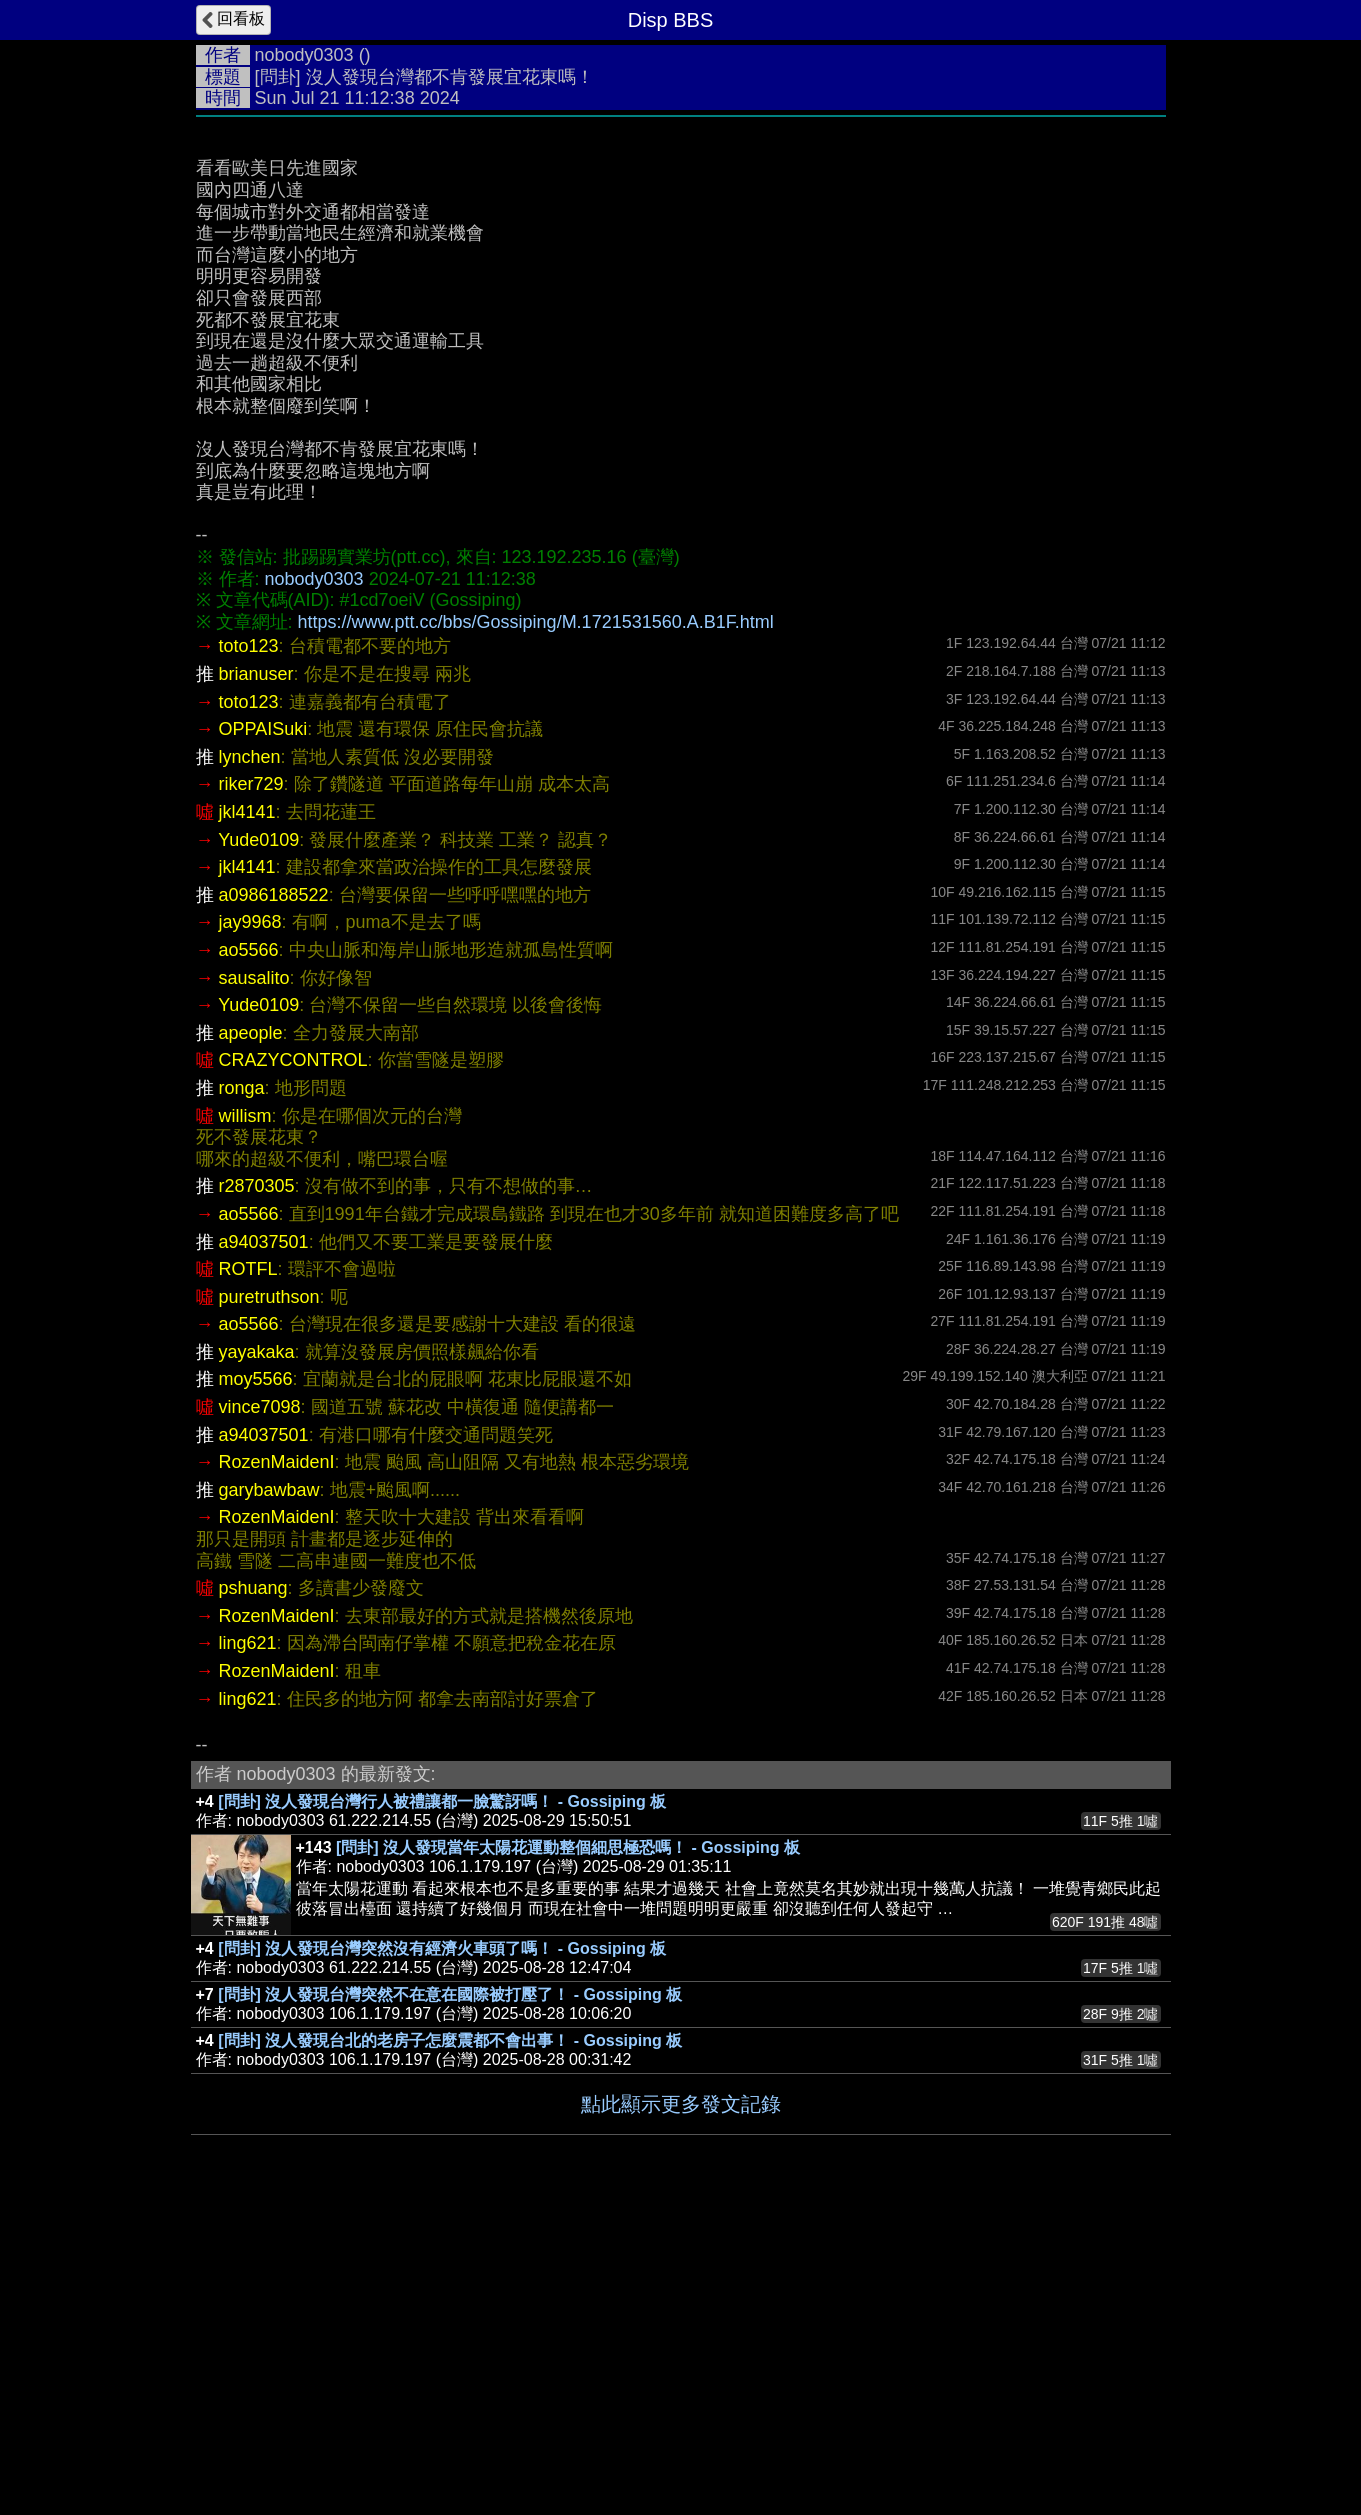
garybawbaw (269, 1790)
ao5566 (249, 1250)
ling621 (248, 1943)
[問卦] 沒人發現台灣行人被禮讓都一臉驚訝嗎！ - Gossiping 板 (442, 2101)
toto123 (249, 946)
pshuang (253, 1888)
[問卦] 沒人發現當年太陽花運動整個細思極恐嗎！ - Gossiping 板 (568, 2147)
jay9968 (250, 1222)
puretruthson (269, 1597)
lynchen (250, 1057)
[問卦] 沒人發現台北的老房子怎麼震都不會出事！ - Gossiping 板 (450, 2340)
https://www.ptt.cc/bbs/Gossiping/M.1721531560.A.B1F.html (536, 922)
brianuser (256, 974)
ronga (242, 1388)
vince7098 (260, 1707)
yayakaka (257, 1652)
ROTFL (248, 1569)
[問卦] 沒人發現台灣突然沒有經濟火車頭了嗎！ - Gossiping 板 (442, 2248)
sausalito (254, 1278)
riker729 (251, 1084)
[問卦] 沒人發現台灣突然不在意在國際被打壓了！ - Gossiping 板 (450, 2294)
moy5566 (256, 1679)
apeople (251, 1333)
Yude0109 (258, 1140)
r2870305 (257, 1486)
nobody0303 (304, 55)
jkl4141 (247, 1112)
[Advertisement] (681, 277)
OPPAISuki (263, 1029)
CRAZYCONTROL (293, 1360)
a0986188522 (274, 1195)
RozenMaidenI (277, 1762)
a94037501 (264, 1542)
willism (245, 1416)
